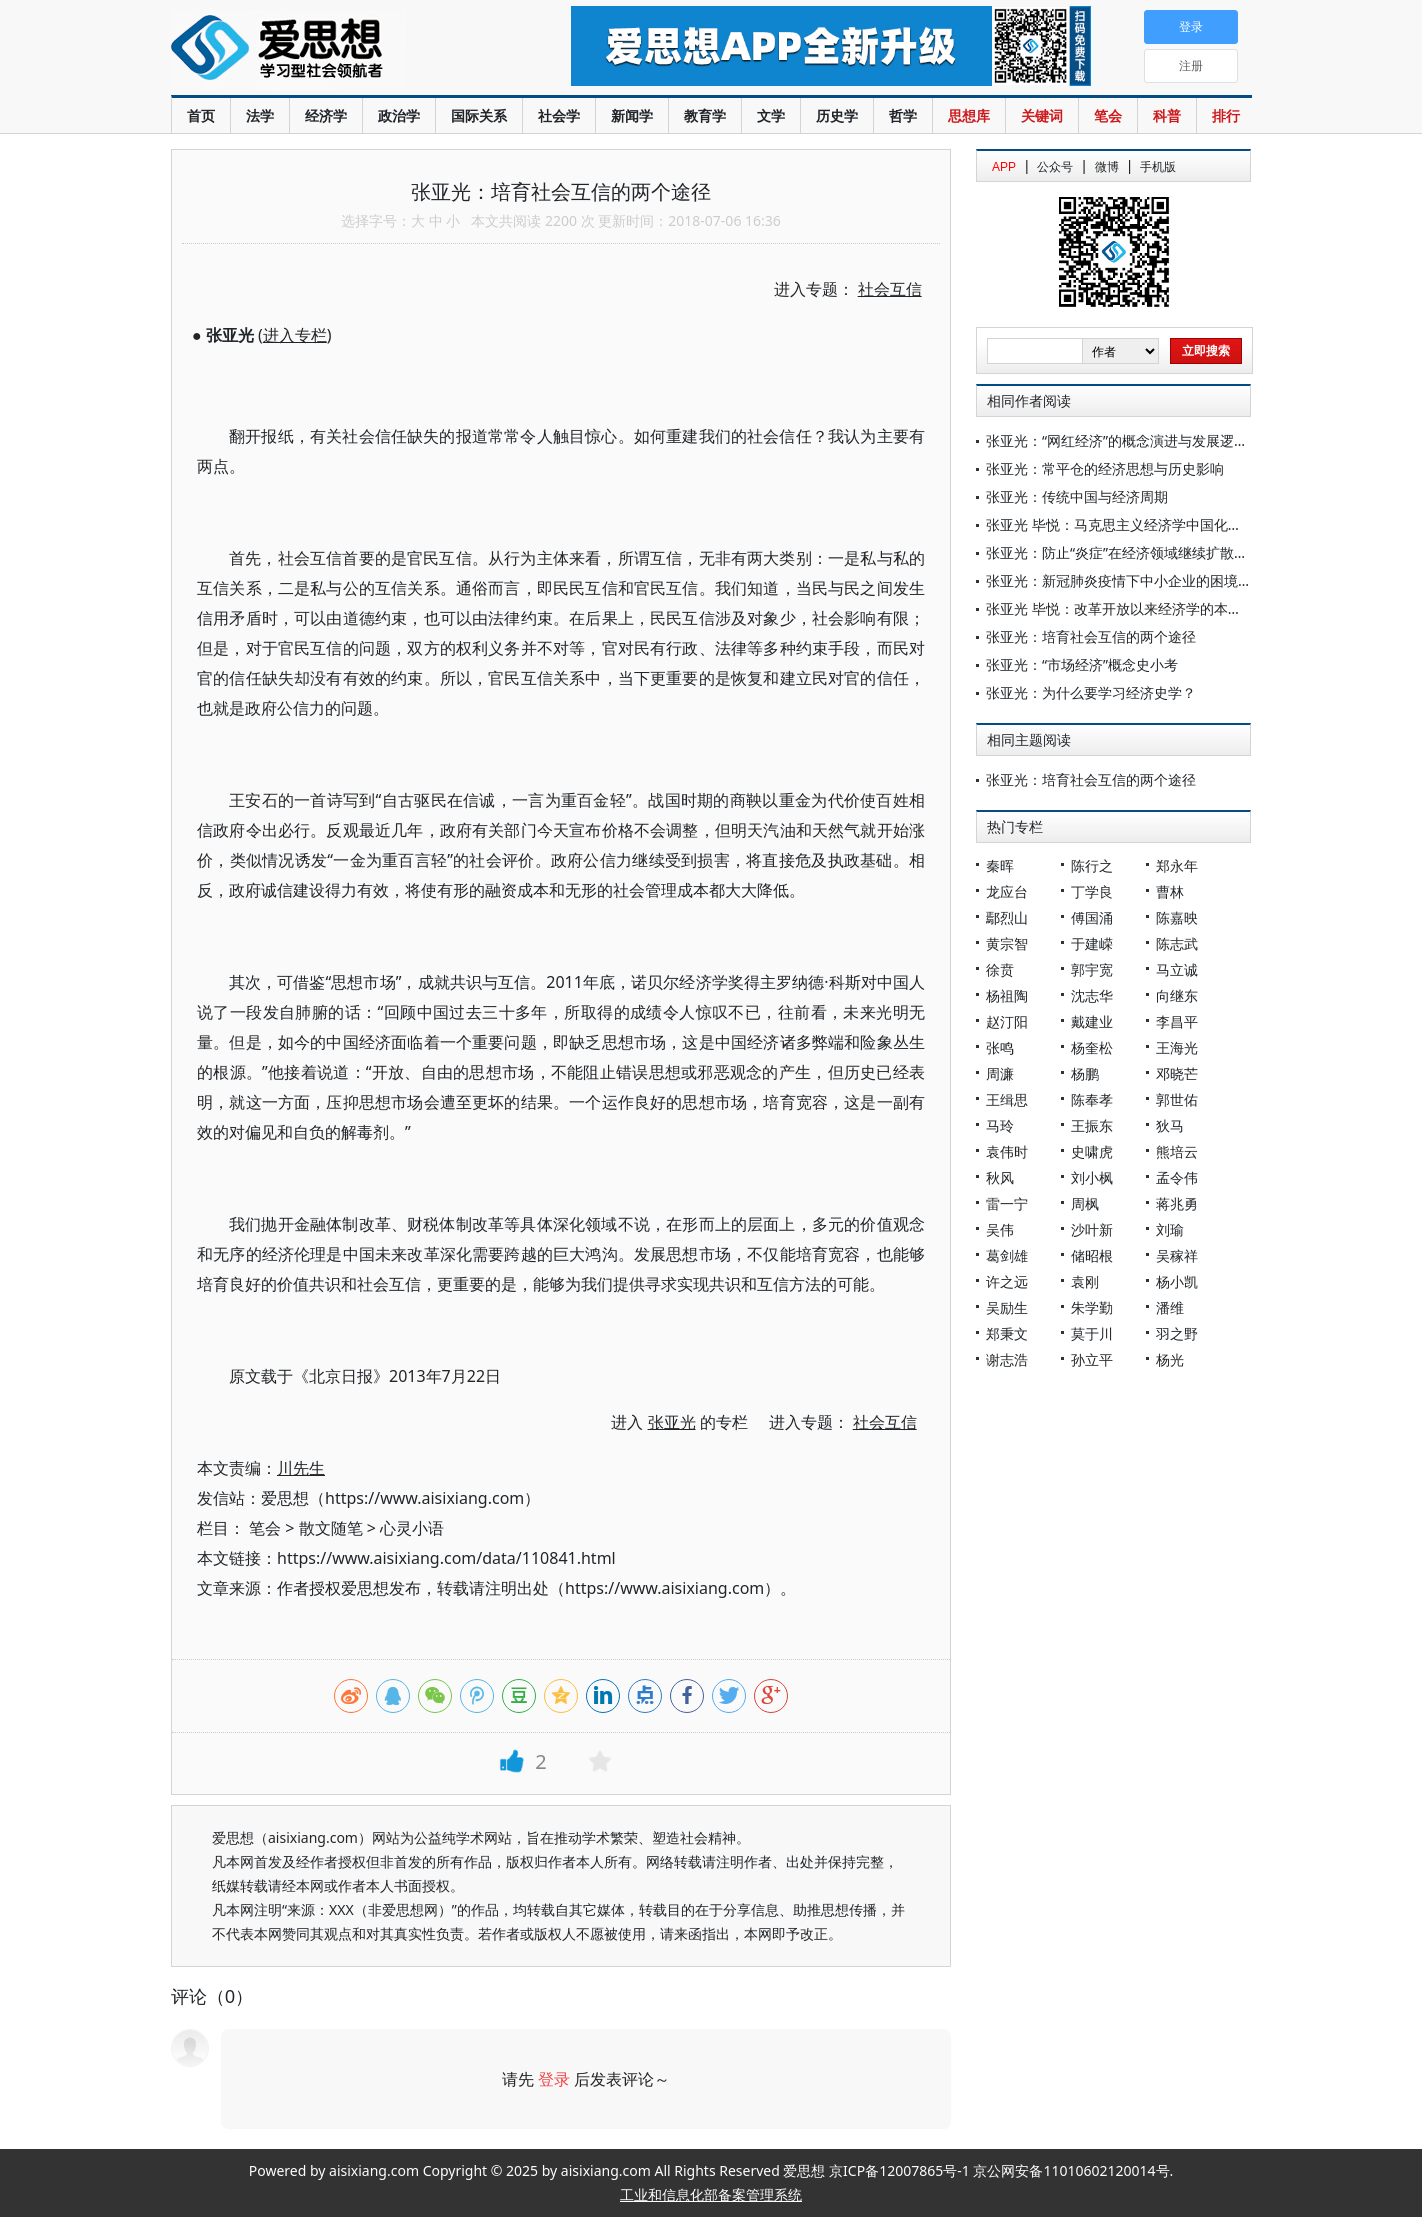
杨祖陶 (1007, 995)
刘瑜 (1170, 1229)
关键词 (1042, 115)
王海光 (1177, 1047)
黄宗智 (1007, 943)
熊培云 (1177, 1151)
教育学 (705, 115)
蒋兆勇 (1177, 1203)
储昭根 (1092, 1255)
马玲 (1000, 1125)
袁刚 (1085, 1281)
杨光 (1170, 1359)
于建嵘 (1092, 943)
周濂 (1000, 1073)
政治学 (399, 115)
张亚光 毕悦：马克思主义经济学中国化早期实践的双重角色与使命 (1191, 524)
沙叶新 (1092, 1229)
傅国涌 (1092, 917)
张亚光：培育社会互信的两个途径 (1091, 636)
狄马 (1170, 1125)
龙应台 (1007, 891)
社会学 (559, 115)
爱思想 (330, 50)
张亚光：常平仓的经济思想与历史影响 (1105, 468)
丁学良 (1092, 891)
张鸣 (1000, 1047)
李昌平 (1177, 1021)
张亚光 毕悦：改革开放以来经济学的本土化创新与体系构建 (1170, 608)
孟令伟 (1177, 1177)
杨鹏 (1085, 1073)
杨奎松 (1092, 1047)
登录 (554, 2079)
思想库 (969, 115)
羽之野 (1177, 1333)
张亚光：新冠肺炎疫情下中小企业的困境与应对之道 (1147, 580)
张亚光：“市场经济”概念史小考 (1082, 664)
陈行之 (1092, 865)
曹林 (1170, 891)
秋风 (1000, 1177)
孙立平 (1092, 1359)
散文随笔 (331, 1528)
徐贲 (1000, 969)
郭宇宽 (1092, 969)
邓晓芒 (1177, 1073)
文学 (771, 115)
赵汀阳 (1007, 1021)
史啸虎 (1092, 1151)
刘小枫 (1092, 1177)
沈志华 (1092, 995)
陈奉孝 (1092, 1099)
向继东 (1177, 995)
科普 (1167, 115)
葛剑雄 (1007, 1255)
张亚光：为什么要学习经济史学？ (1091, 692)
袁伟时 (1007, 1151)
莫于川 (1092, 1333)
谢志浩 (1007, 1359)
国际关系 (479, 115)
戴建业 (1092, 1021)
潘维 (1170, 1307)
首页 (201, 115)
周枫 (1085, 1203)
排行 (1226, 115)
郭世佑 (1177, 1099)
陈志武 (1177, 943)
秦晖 (1000, 865)
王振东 (1092, 1125)
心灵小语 (412, 1528)
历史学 (837, 115)
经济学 (326, 115)
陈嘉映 (1177, 917)
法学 (260, 115)
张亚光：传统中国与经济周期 (1077, 496)
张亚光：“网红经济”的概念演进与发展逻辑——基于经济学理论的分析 (1201, 440)
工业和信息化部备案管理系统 (711, 2194)
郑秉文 (1007, 1333)
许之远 (1007, 1281)
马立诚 (1177, 969)
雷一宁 (1007, 1203)
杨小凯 (1177, 1281)
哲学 (903, 115)
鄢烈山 (1007, 917)
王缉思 (1007, 1099)
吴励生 (1007, 1307)
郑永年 (1177, 865)
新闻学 (632, 115)
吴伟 (1000, 1229)
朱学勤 (1092, 1307)
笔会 (1108, 115)
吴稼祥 (1177, 1255)
